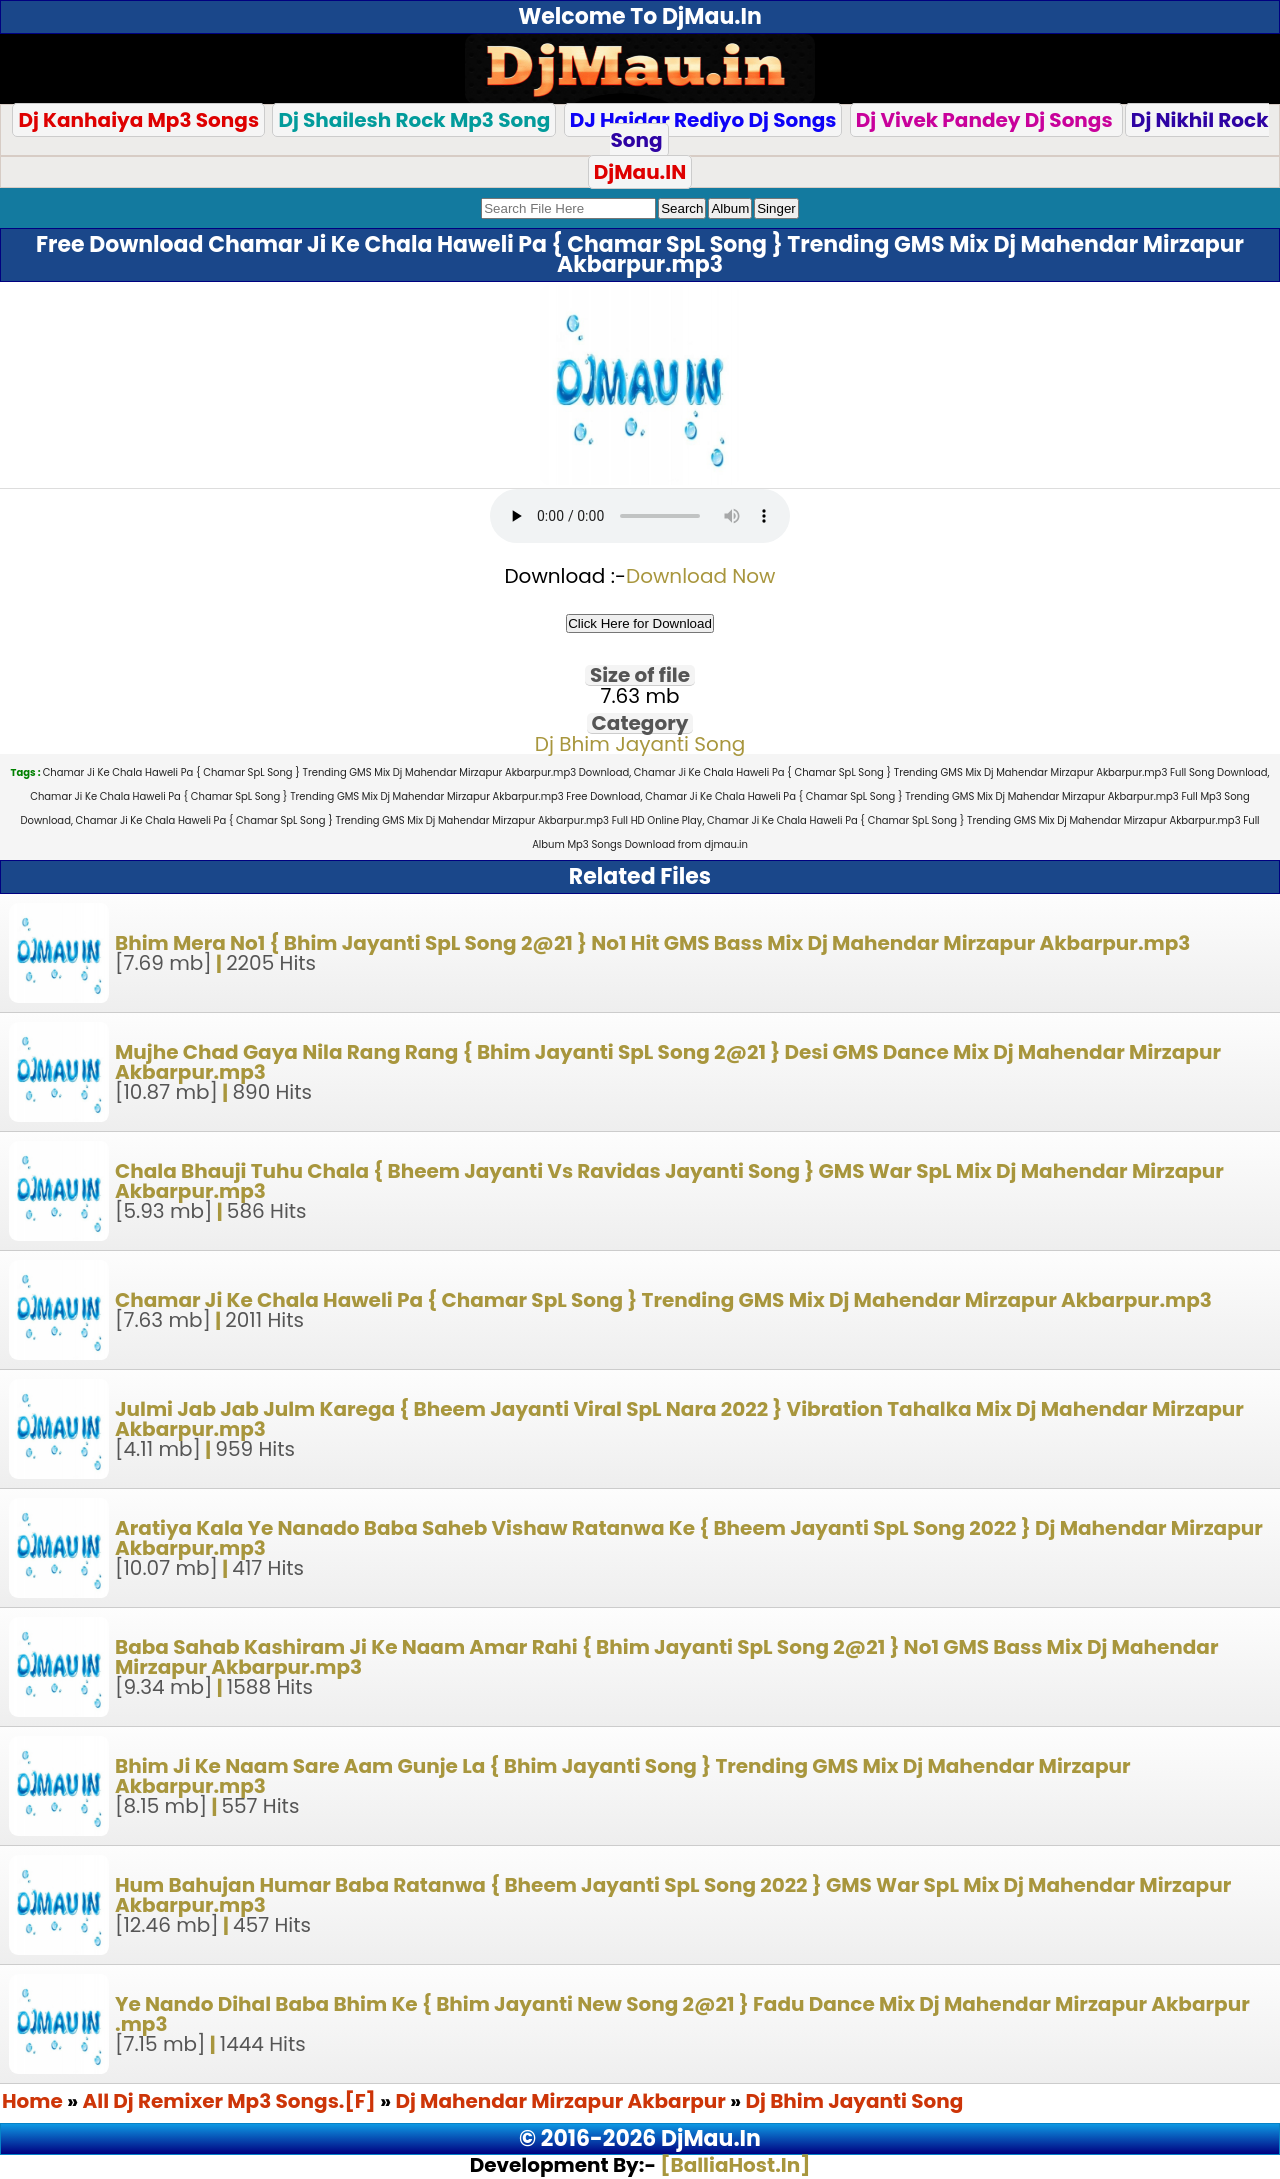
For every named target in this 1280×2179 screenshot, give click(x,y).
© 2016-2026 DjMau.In (640, 2138)
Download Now (701, 576)
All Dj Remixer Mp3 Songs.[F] (229, 2101)
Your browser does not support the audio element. (640, 516)
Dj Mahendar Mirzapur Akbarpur (562, 2101)
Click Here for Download (640, 623)
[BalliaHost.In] (733, 2165)
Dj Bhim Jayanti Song (640, 744)
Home (32, 2101)
